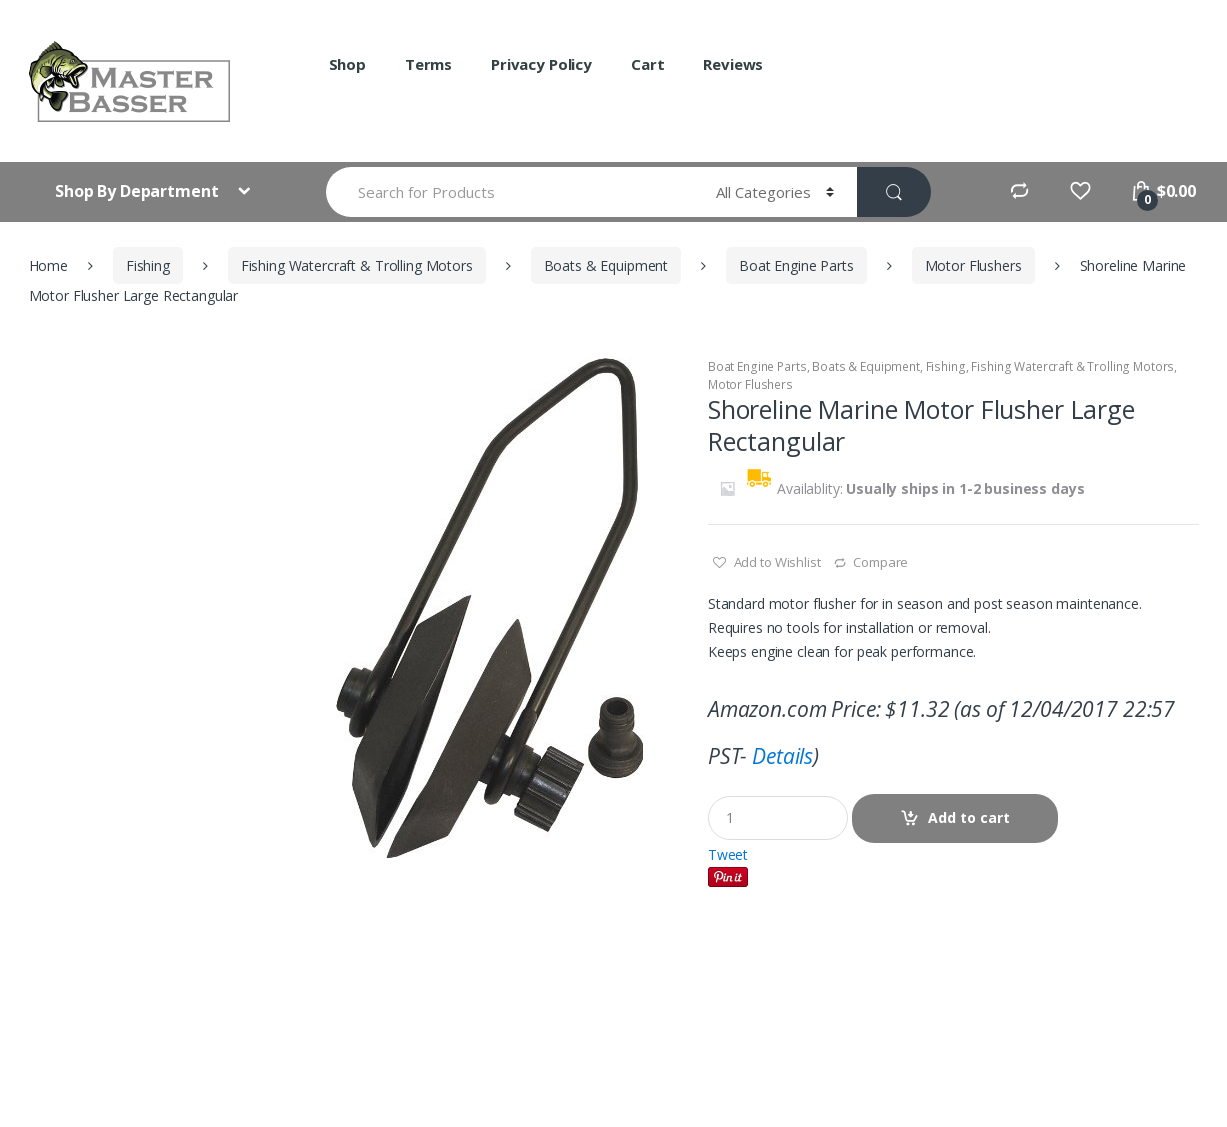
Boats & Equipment (606, 265)
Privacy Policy (541, 64)
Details (782, 756)
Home (48, 265)
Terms (428, 64)
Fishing (148, 265)
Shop (347, 64)
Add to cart (969, 817)
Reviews (733, 64)
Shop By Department (138, 191)
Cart (647, 64)
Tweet (728, 854)
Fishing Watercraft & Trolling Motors (357, 265)
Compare (880, 562)
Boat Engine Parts (796, 265)
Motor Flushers (973, 265)
